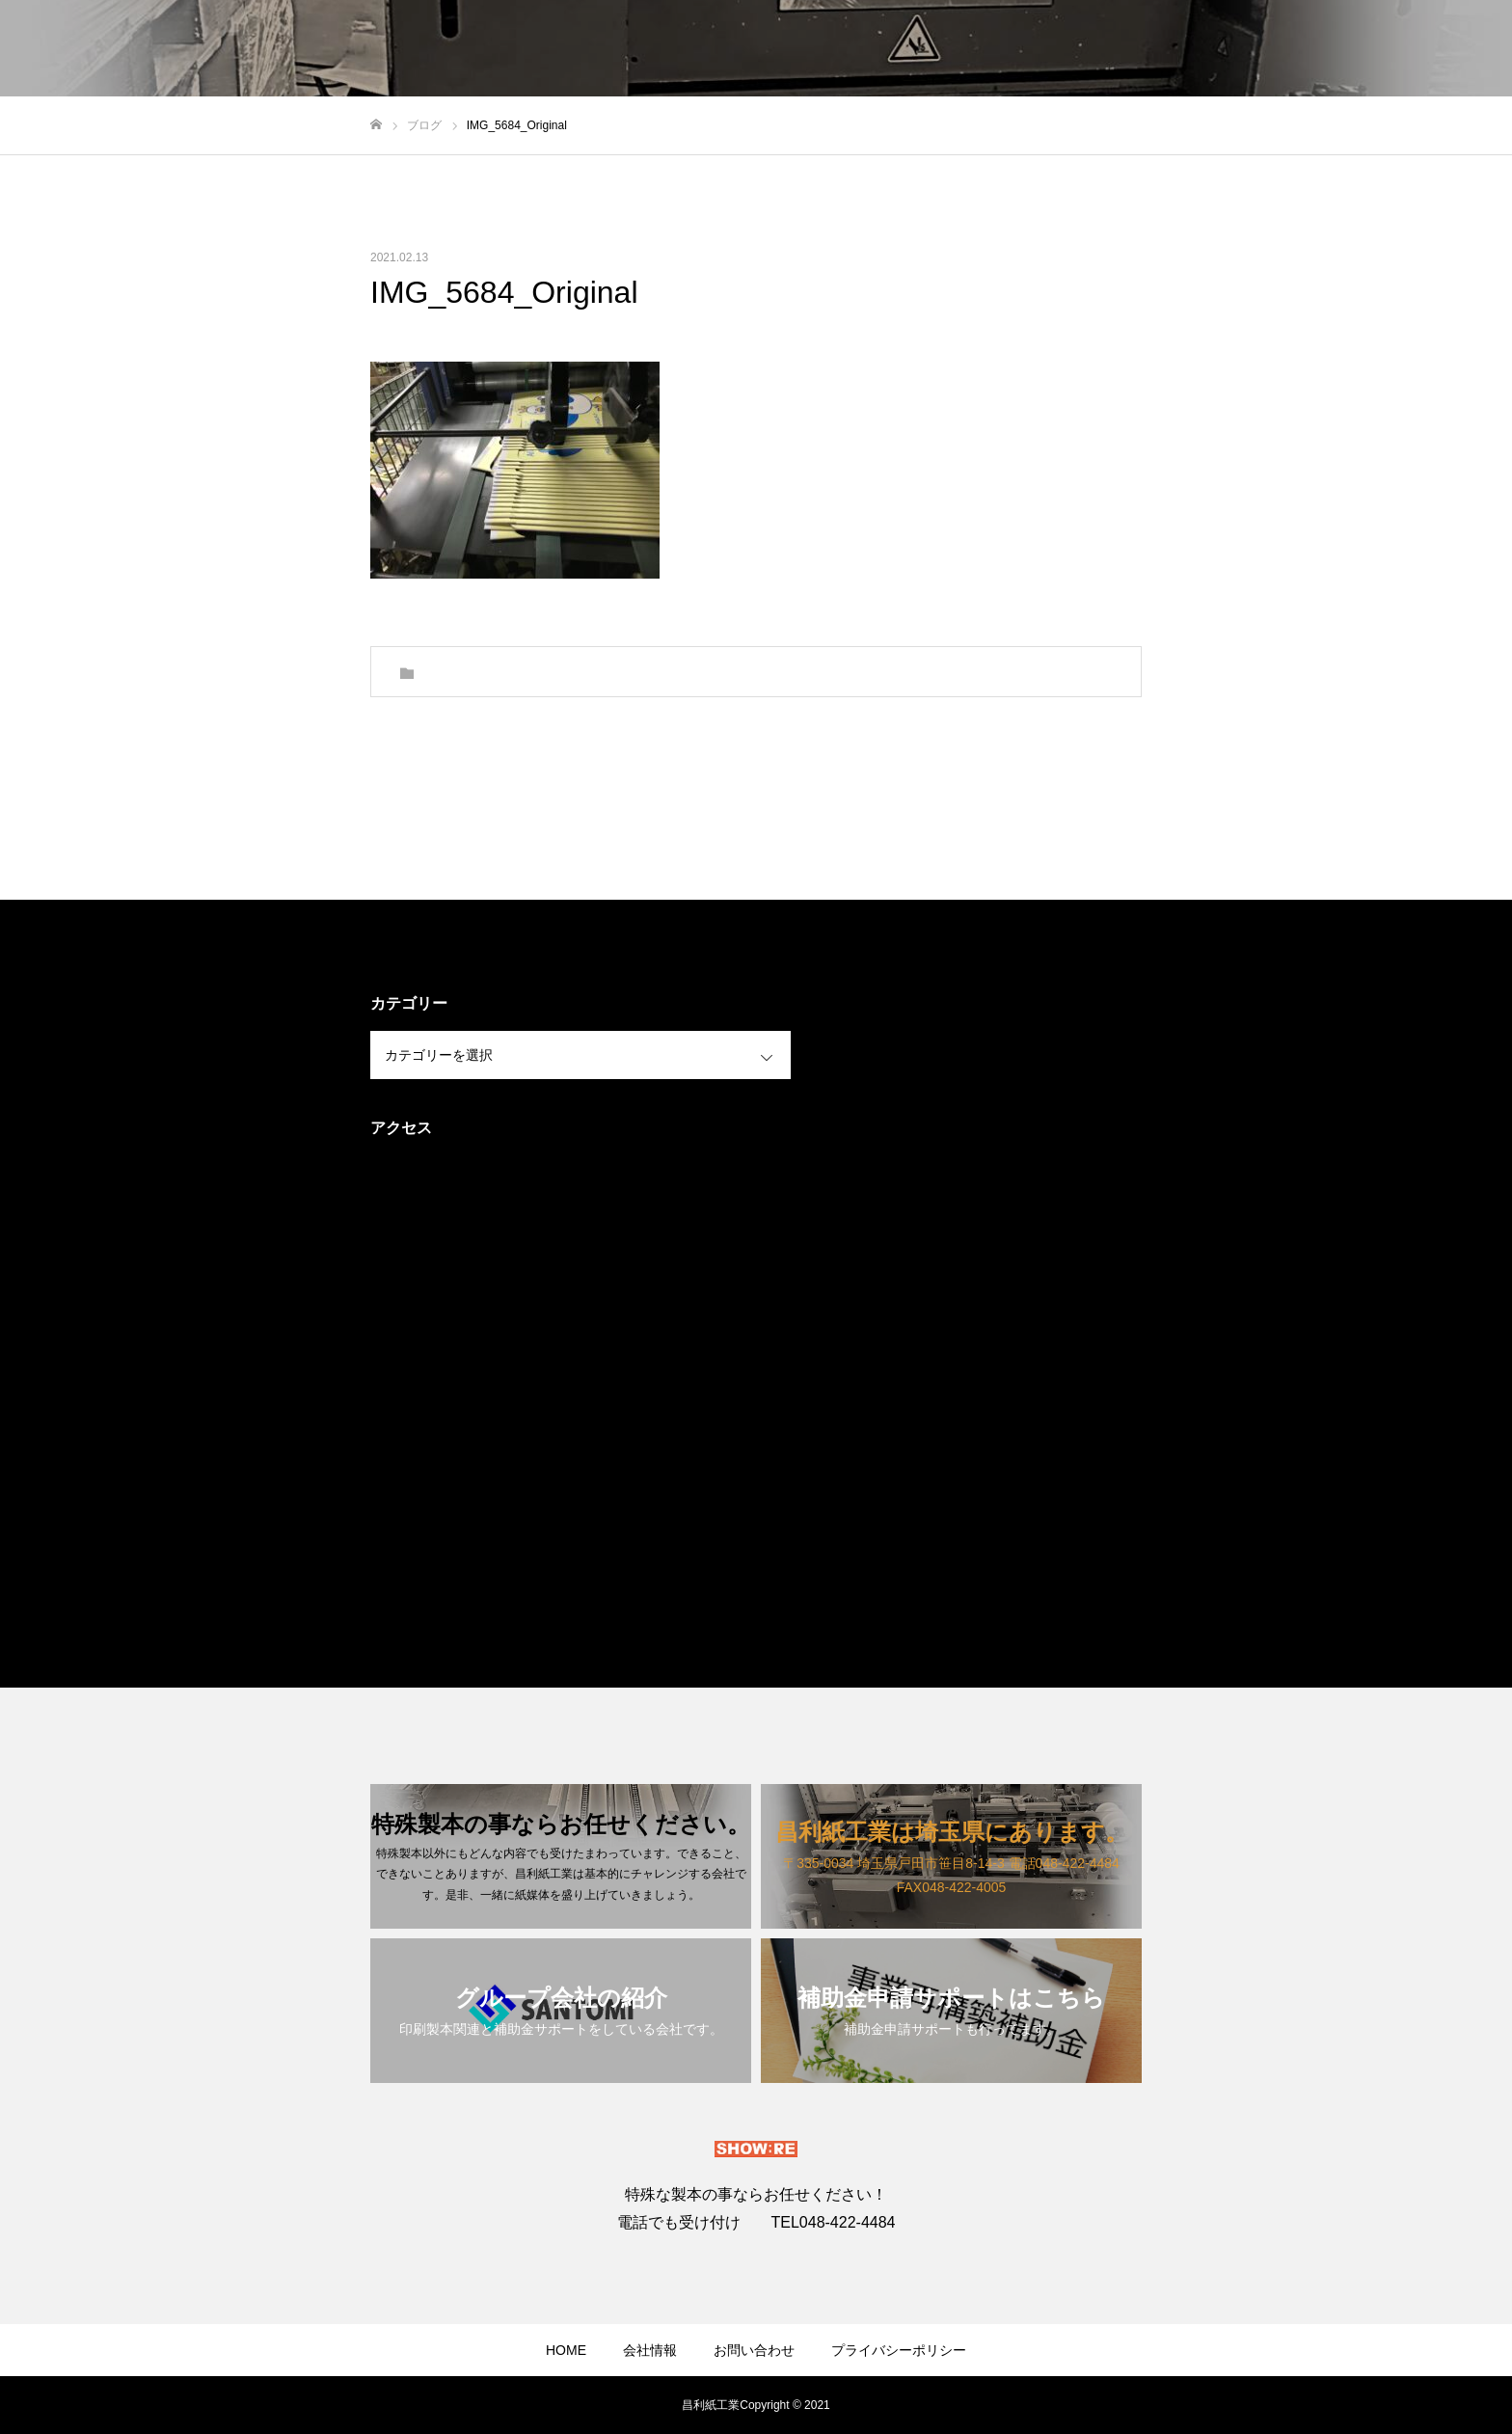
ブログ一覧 (1142, 49)
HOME (566, 2350)
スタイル (1047, 49)
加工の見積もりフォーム (1401, 49)
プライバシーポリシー (898, 2350)
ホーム (965, 49)
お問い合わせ (1251, 49)
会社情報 (650, 2350)
